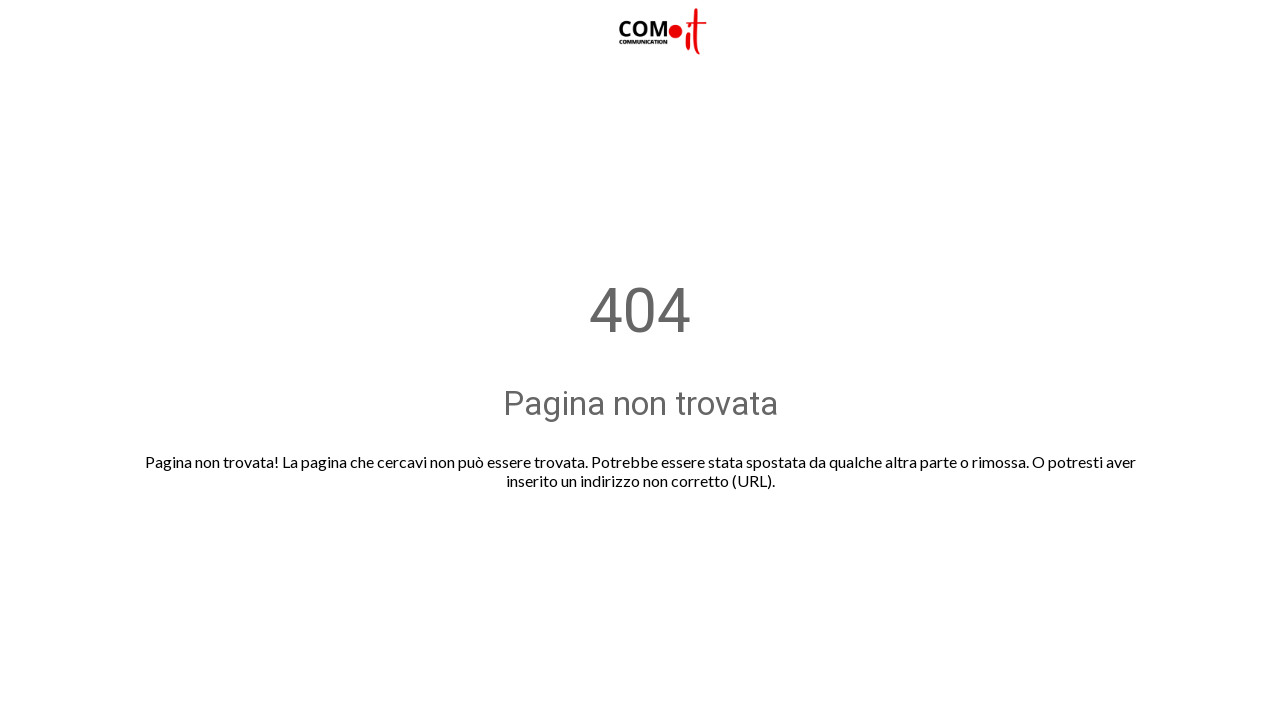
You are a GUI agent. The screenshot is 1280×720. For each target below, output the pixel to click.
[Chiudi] (32, 32)
